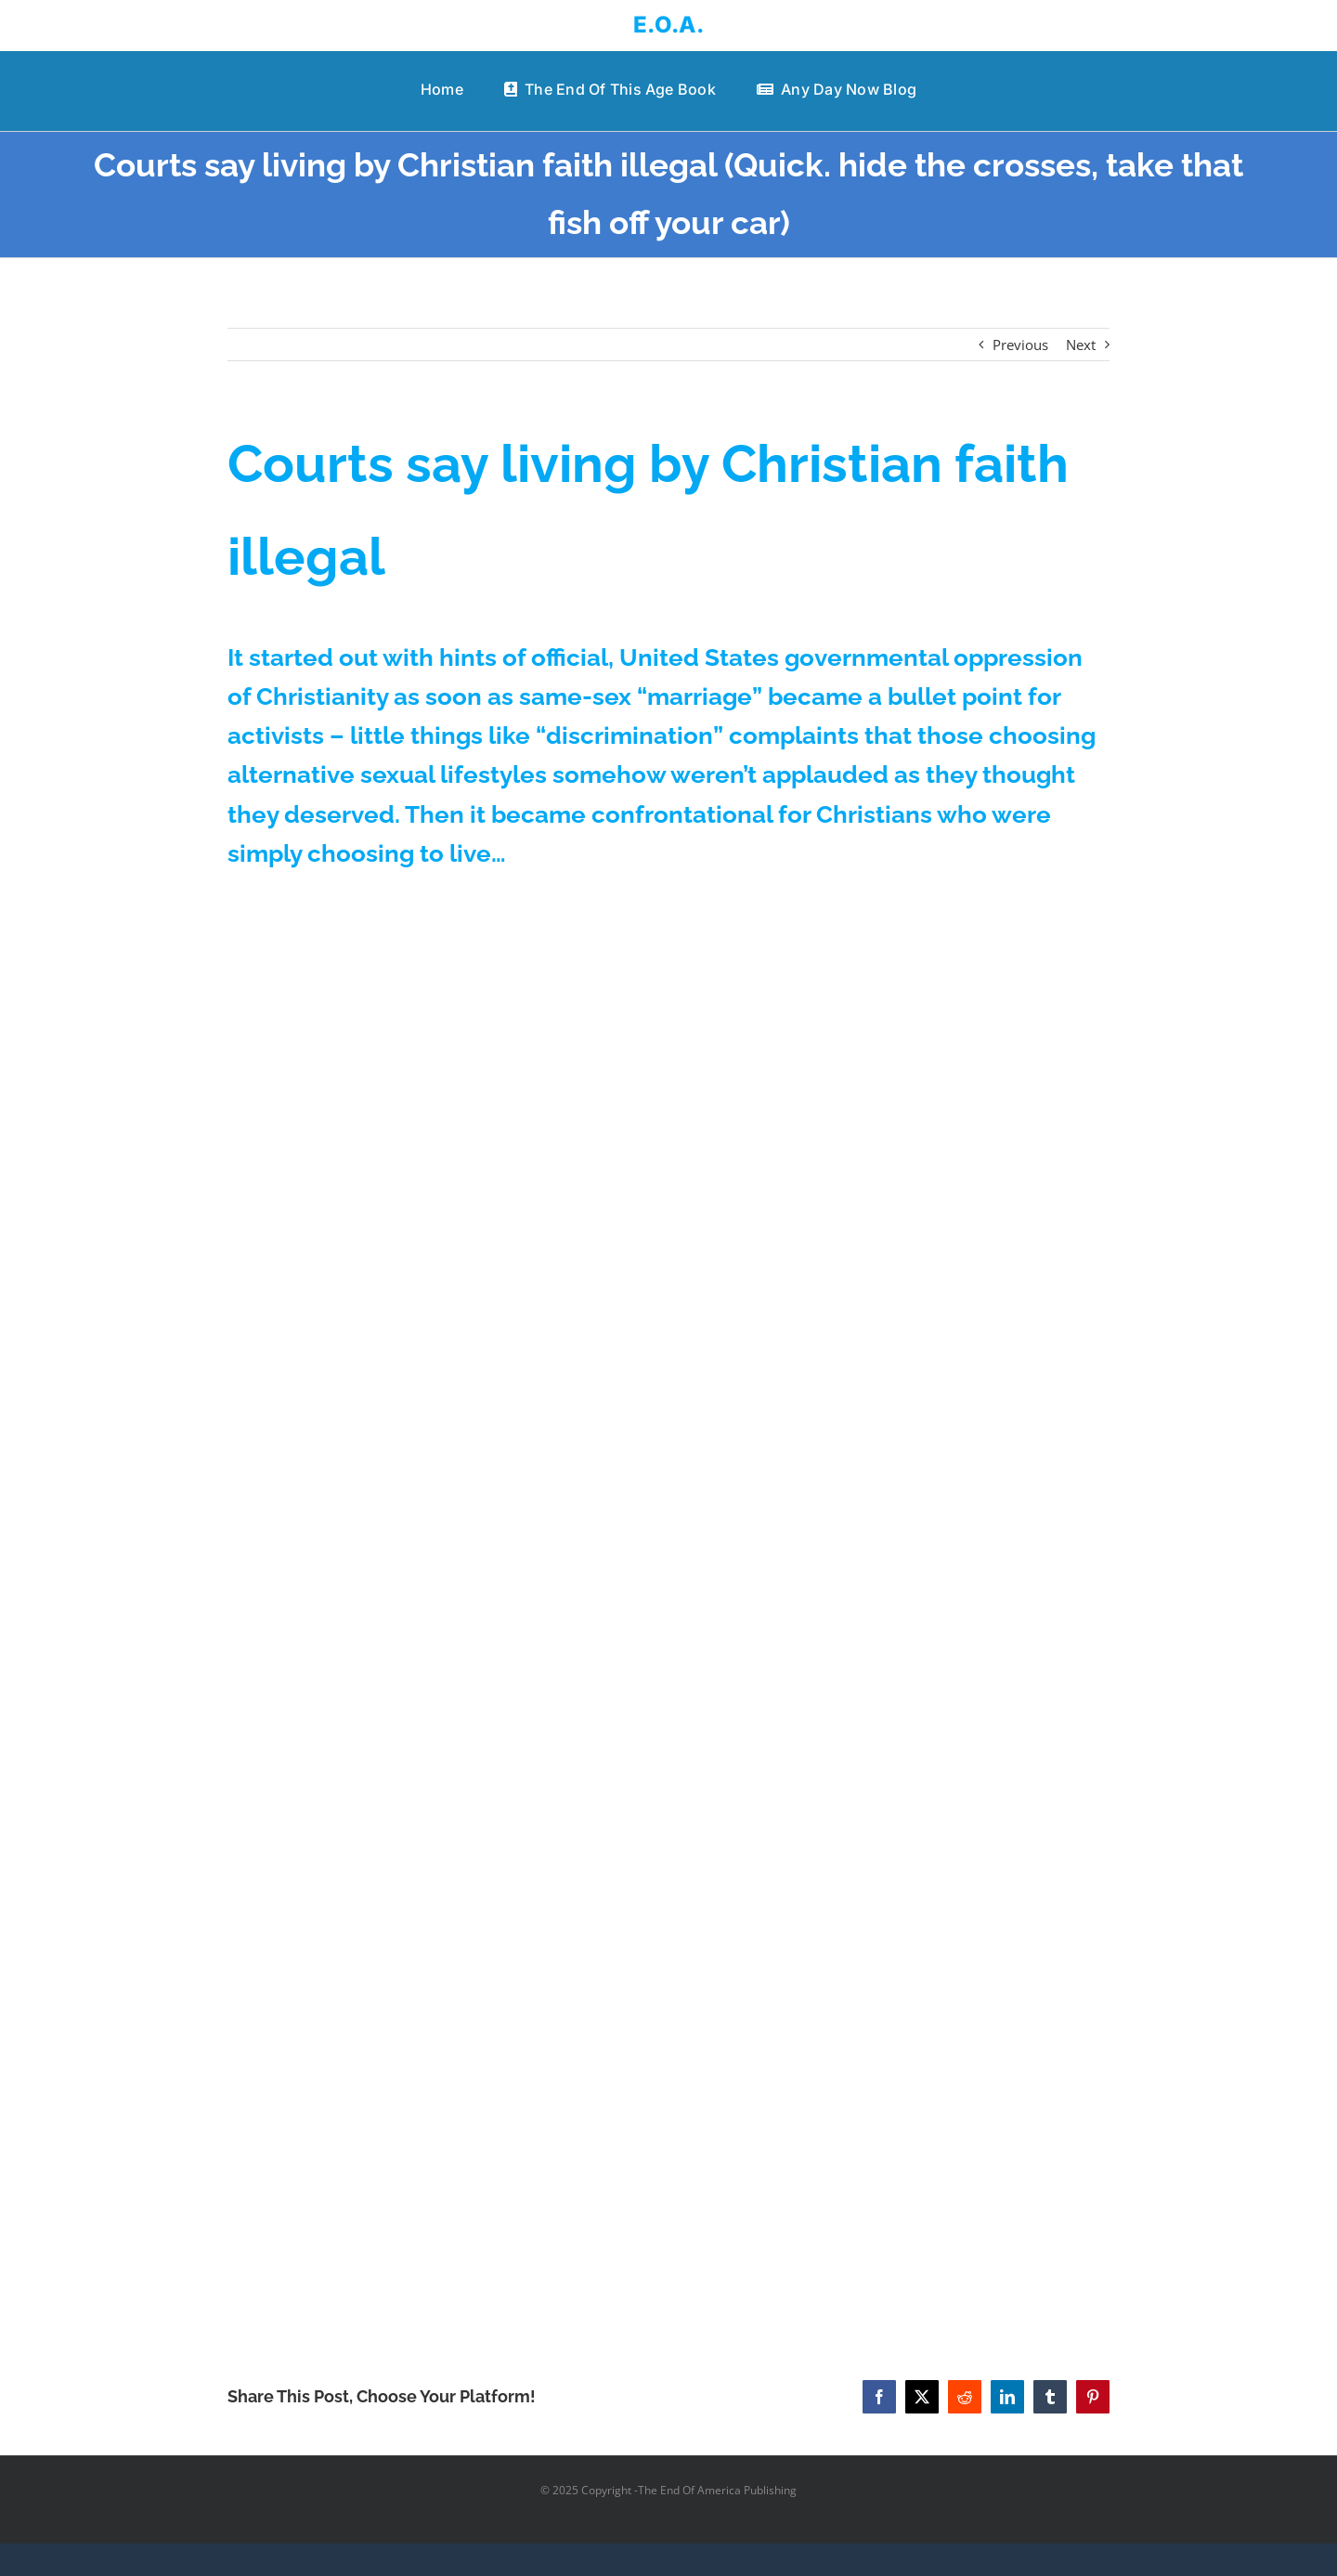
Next (1081, 344)
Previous (1020, 344)
